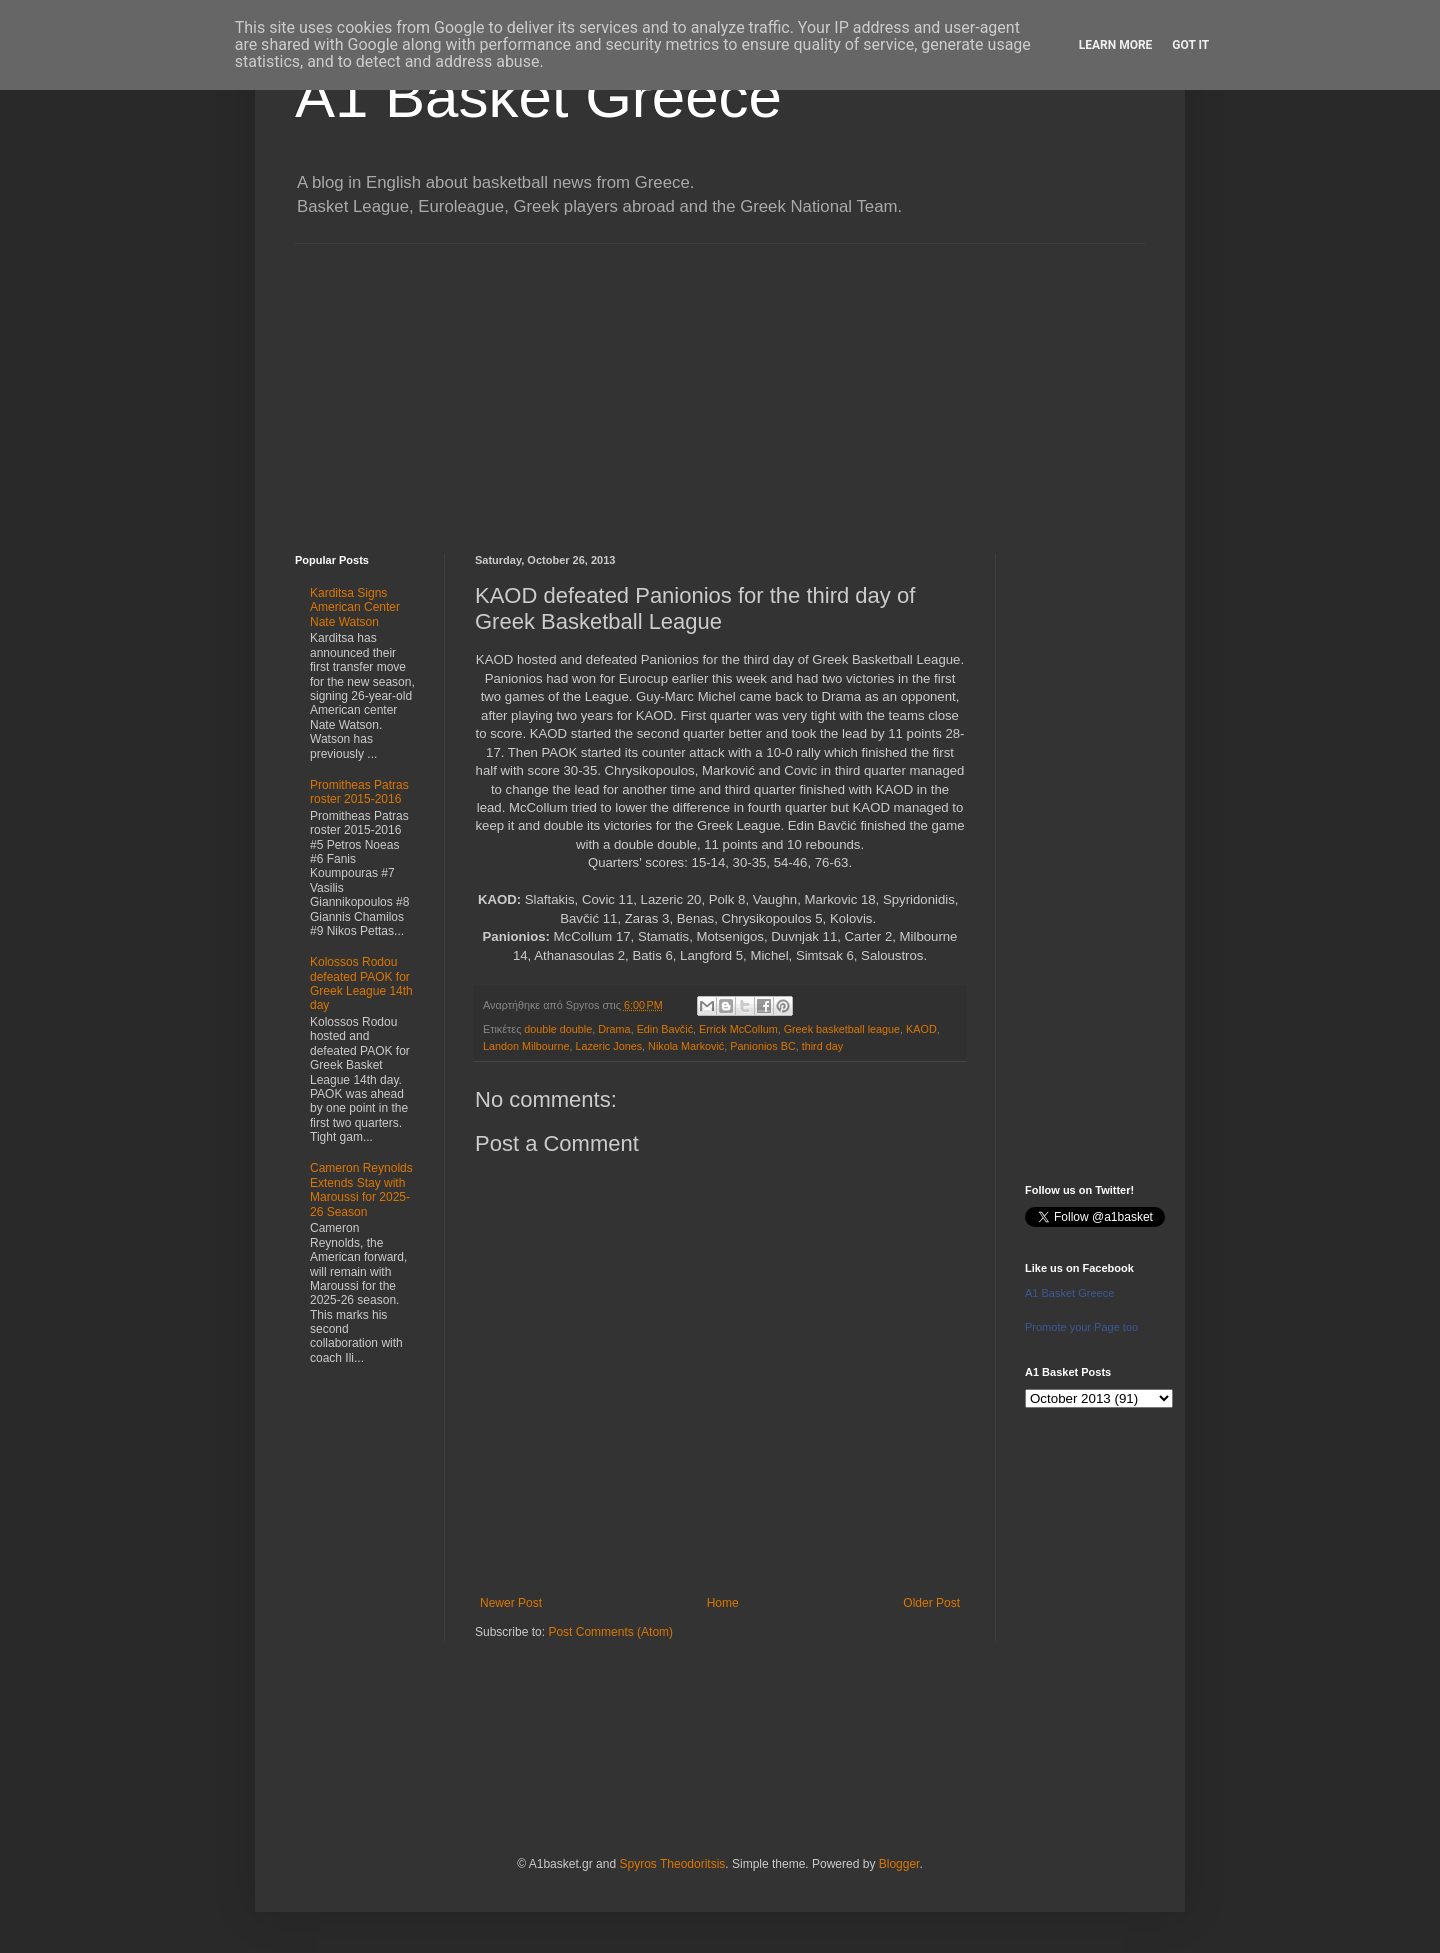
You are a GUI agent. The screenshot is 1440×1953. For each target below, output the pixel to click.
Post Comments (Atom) (610, 1632)
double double (558, 1029)
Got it (1190, 45)
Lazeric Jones (608, 1046)
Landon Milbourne (526, 1046)
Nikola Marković (686, 1046)
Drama (614, 1029)
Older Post (931, 1603)
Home (723, 1603)
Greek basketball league (842, 1029)
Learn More (1116, 45)
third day (822, 1046)
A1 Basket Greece (538, 96)
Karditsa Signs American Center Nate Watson (355, 607)
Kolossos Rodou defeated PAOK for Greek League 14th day (361, 983)
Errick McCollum (738, 1029)
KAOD (921, 1029)
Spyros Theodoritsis (672, 1864)
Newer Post (511, 1603)
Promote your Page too (1081, 1327)
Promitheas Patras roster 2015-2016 (359, 792)
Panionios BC (762, 1046)
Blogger (899, 1864)
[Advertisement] (720, 384)
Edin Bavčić (665, 1029)
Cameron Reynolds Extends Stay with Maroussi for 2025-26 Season (361, 1189)
